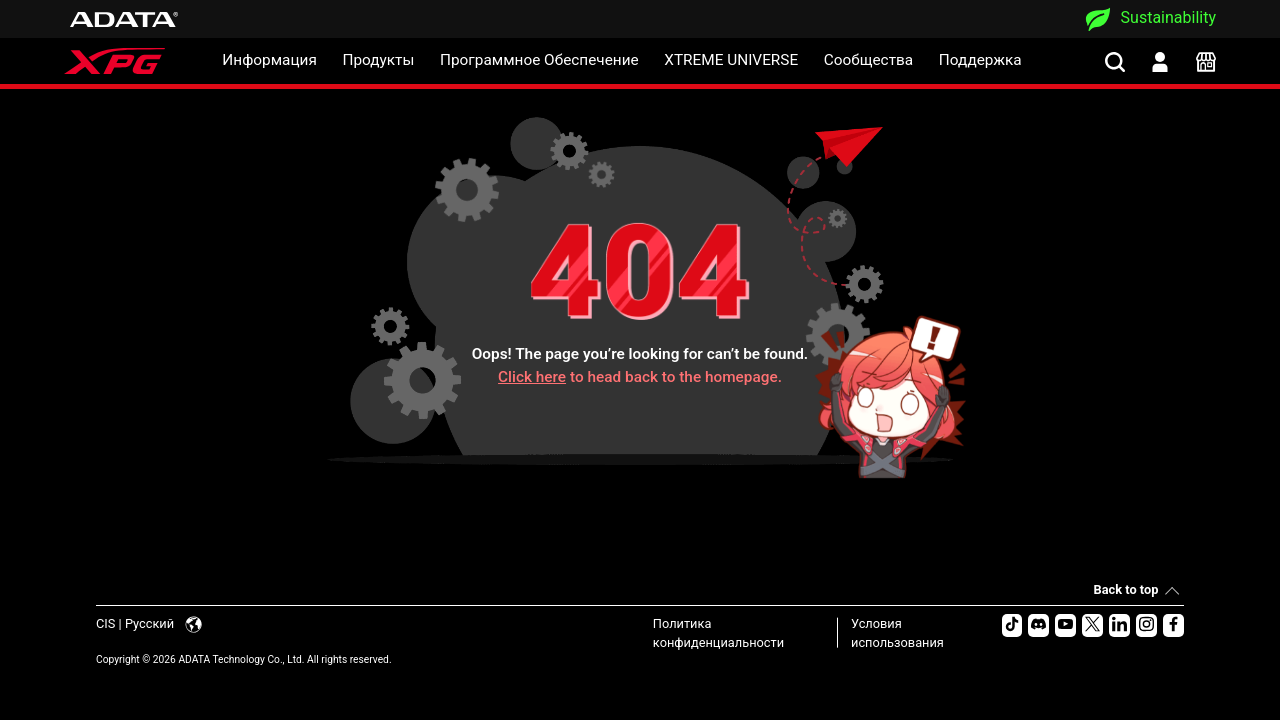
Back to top (1126, 589)
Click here (532, 377)
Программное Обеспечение (539, 60)
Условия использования (897, 633)
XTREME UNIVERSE (731, 60)
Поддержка (980, 60)
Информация (269, 60)
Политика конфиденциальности (718, 633)
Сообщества (868, 60)
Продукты (378, 60)
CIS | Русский (149, 623)
